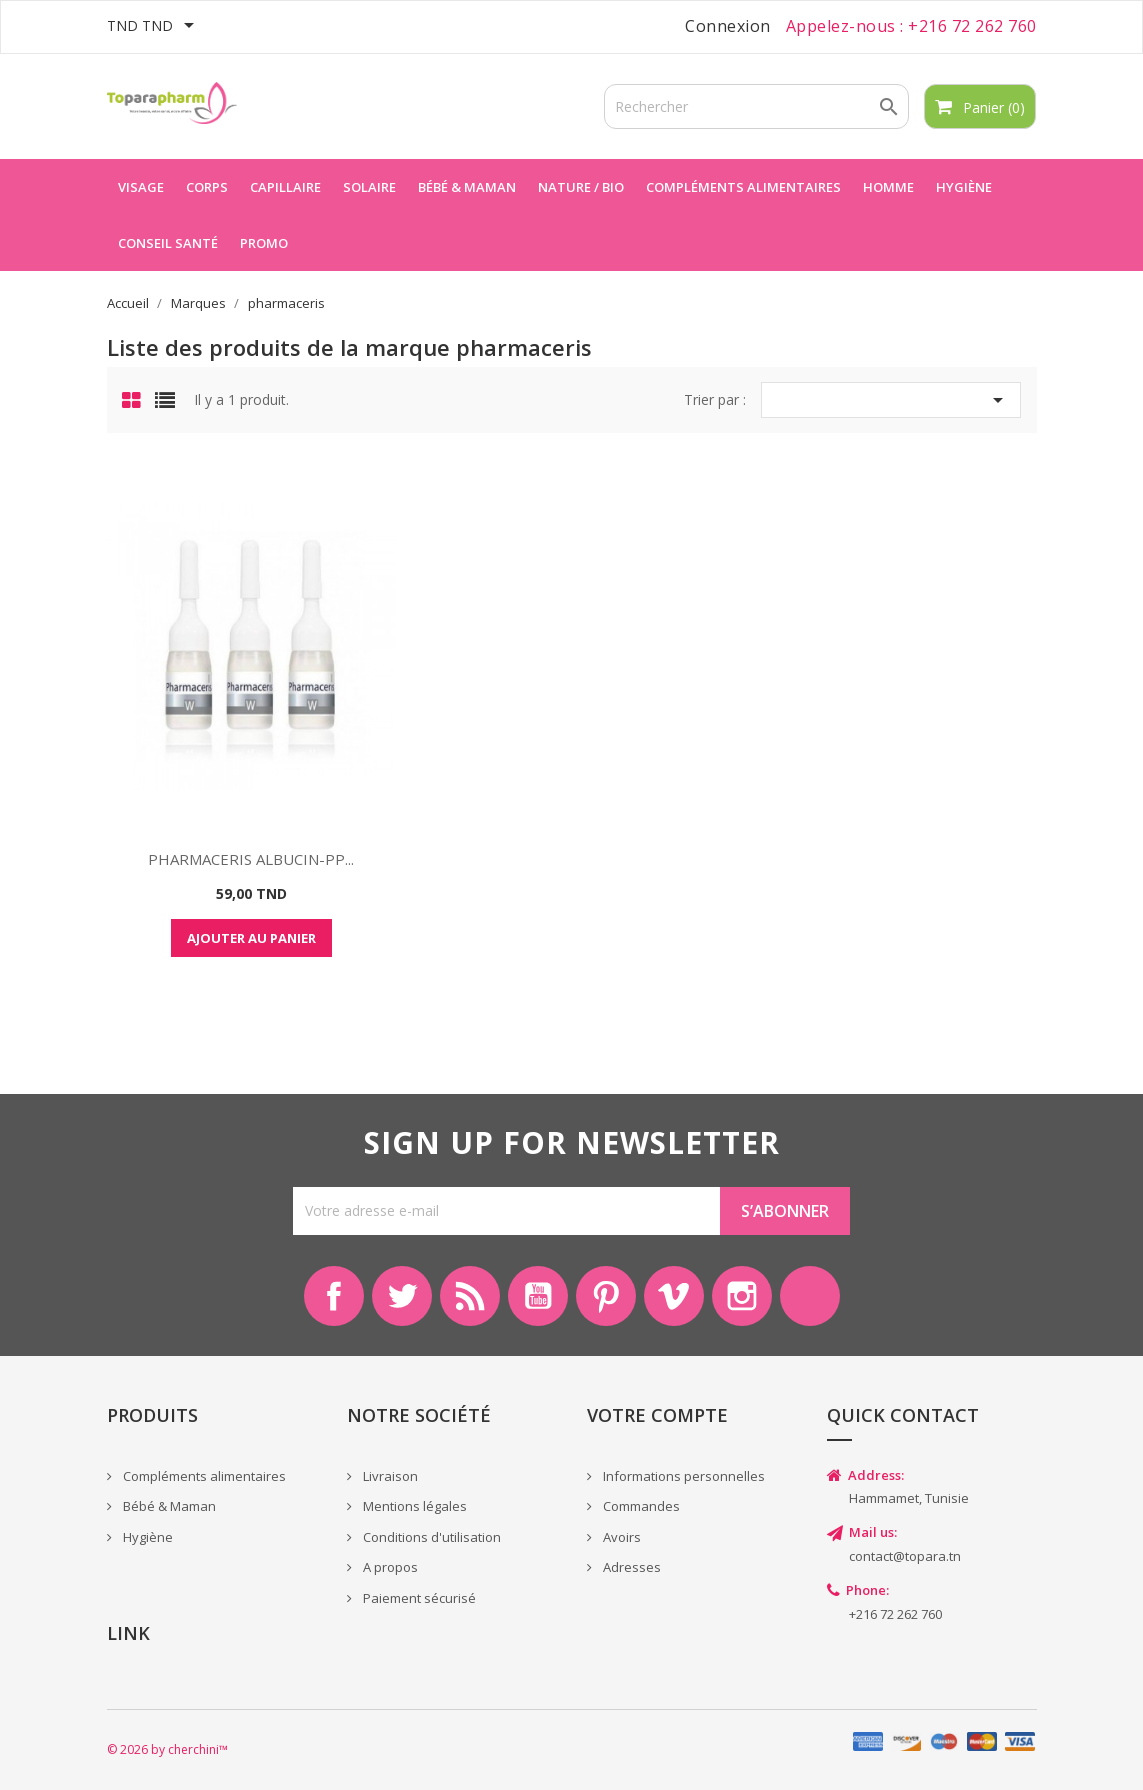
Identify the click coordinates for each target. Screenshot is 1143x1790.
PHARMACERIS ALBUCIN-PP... (251, 859)
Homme (888, 187)
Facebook (334, 1296)
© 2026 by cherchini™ (167, 1749)
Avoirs (620, 1537)
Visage (141, 187)
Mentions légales (413, 1506)
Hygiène (964, 187)
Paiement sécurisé (418, 1598)
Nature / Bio (581, 187)
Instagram (742, 1296)
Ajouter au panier (251, 938)
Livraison (389, 1476)
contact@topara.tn (905, 1556)
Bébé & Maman (168, 1506)
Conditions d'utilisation (430, 1537)
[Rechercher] (756, 106)
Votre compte (657, 1415)
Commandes (640, 1506)
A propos (389, 1567)
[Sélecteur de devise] (154, 27)
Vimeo (674, 1296)
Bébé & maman (467, 187)
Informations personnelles (682, 1476)
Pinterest (606, 1296)
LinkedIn (810, 1296)
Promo (264, 243)
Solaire (369, 187)
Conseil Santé (168, 243)
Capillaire (285, 187)
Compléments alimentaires (743, 187)
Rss (470, 1296)
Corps (207, 187)
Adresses (630, 1567)
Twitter (402, 1296)
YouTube (538, 1296)
